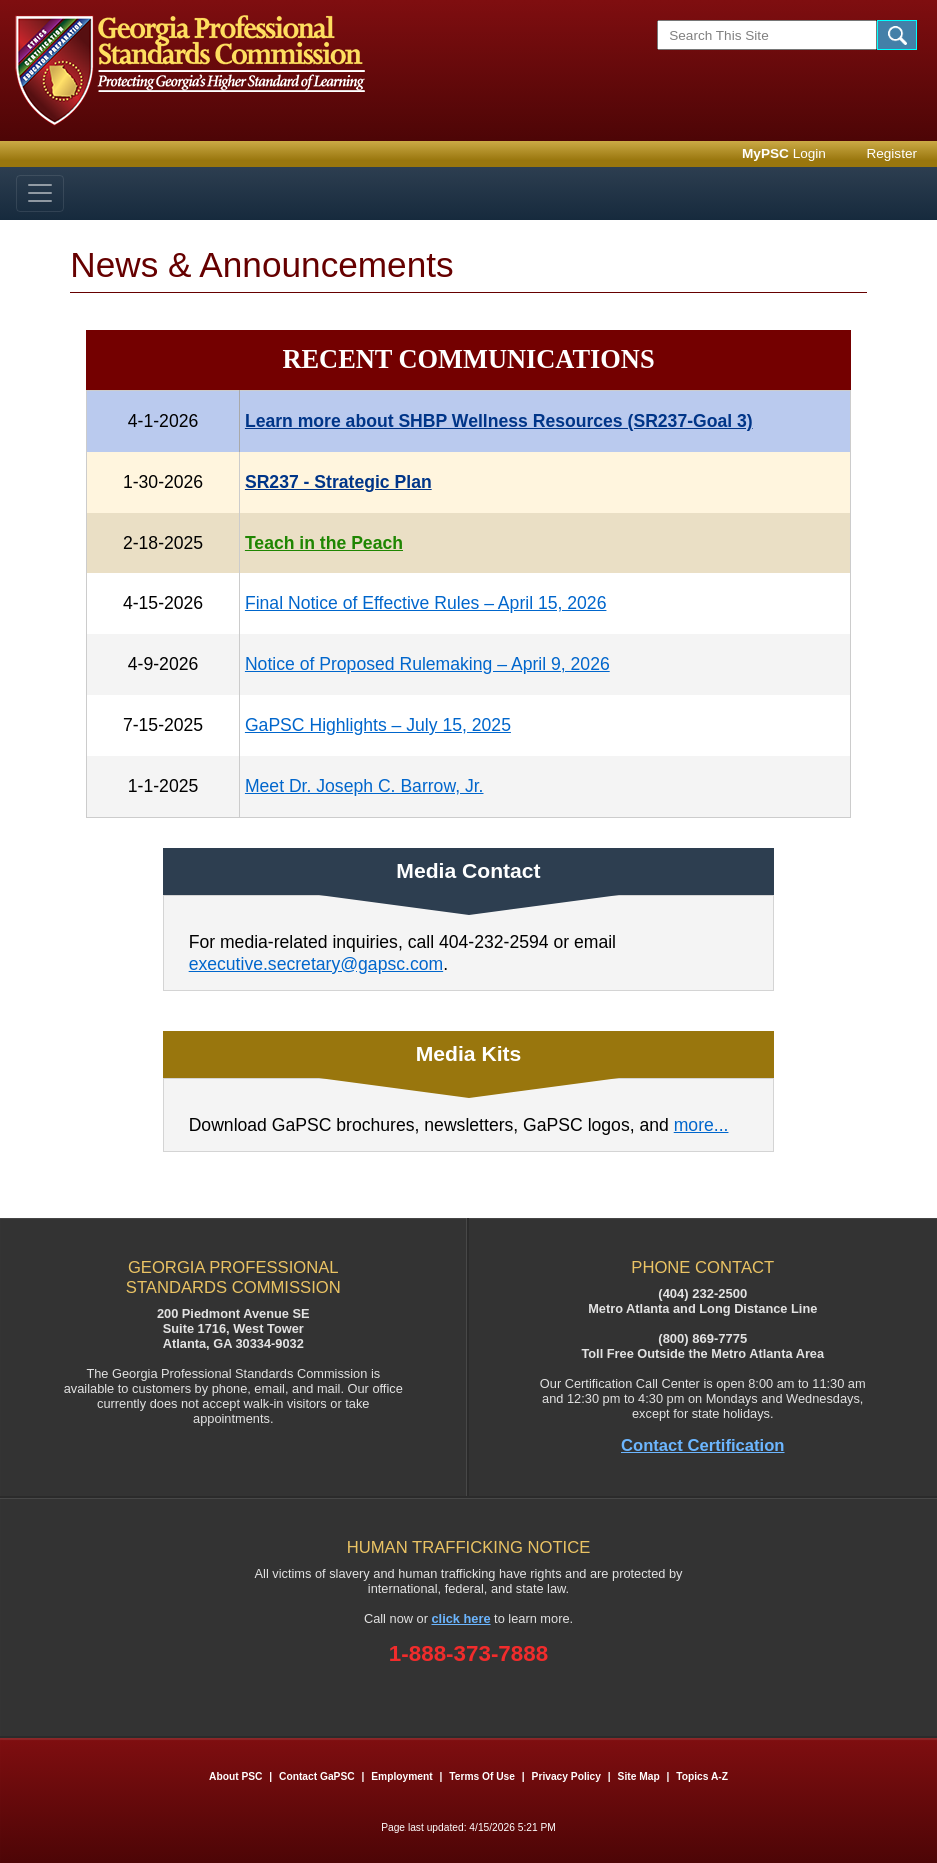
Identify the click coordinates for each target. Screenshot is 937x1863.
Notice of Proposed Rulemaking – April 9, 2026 (427, 664)
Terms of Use (482, 1776)
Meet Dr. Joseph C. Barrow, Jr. (364, 786)
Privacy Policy (566, 1776)
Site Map (639, 1776)
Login (784, 153)
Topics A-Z (702, 1776)
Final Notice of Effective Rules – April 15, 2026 (426, 603)
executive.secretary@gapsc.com (316, 964)
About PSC (235, 1776)
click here (461, 1618)
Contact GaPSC (317, 1776)
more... (701, 1125)
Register (891, 153)
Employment (403, 1776)
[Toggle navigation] (40, 193)
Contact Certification (703, 1445)
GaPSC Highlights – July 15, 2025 (378, 725)
